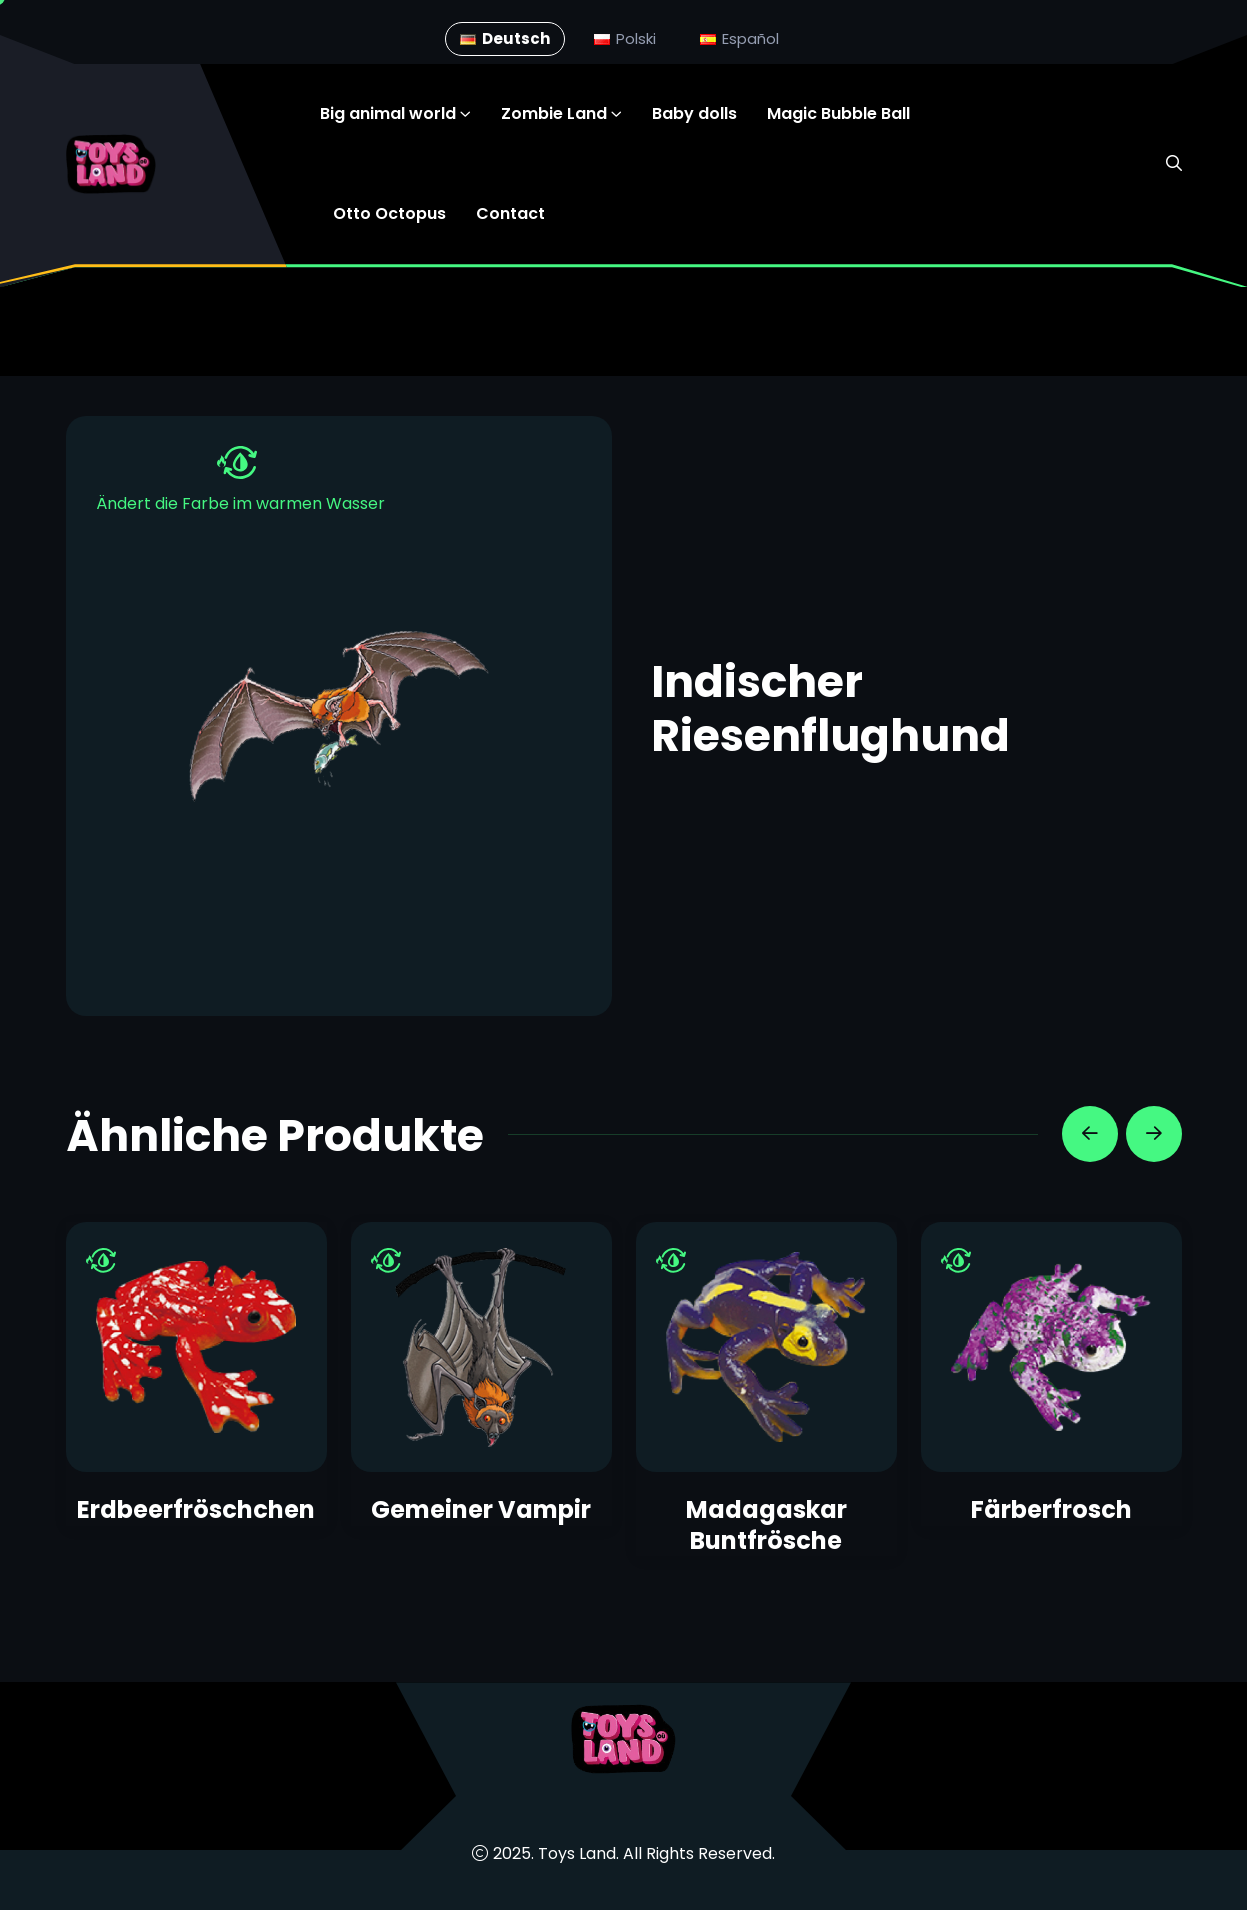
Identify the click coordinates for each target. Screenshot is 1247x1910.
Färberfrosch (1051, 1509)
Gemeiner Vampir (481, 1509)
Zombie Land (554, 113)
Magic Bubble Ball (838, 113)
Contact (510, 213)
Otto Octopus (389, 213)
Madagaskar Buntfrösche (766, 1525)
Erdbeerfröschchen (196, 1509)
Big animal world (388, 113)
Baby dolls (694, 113)
